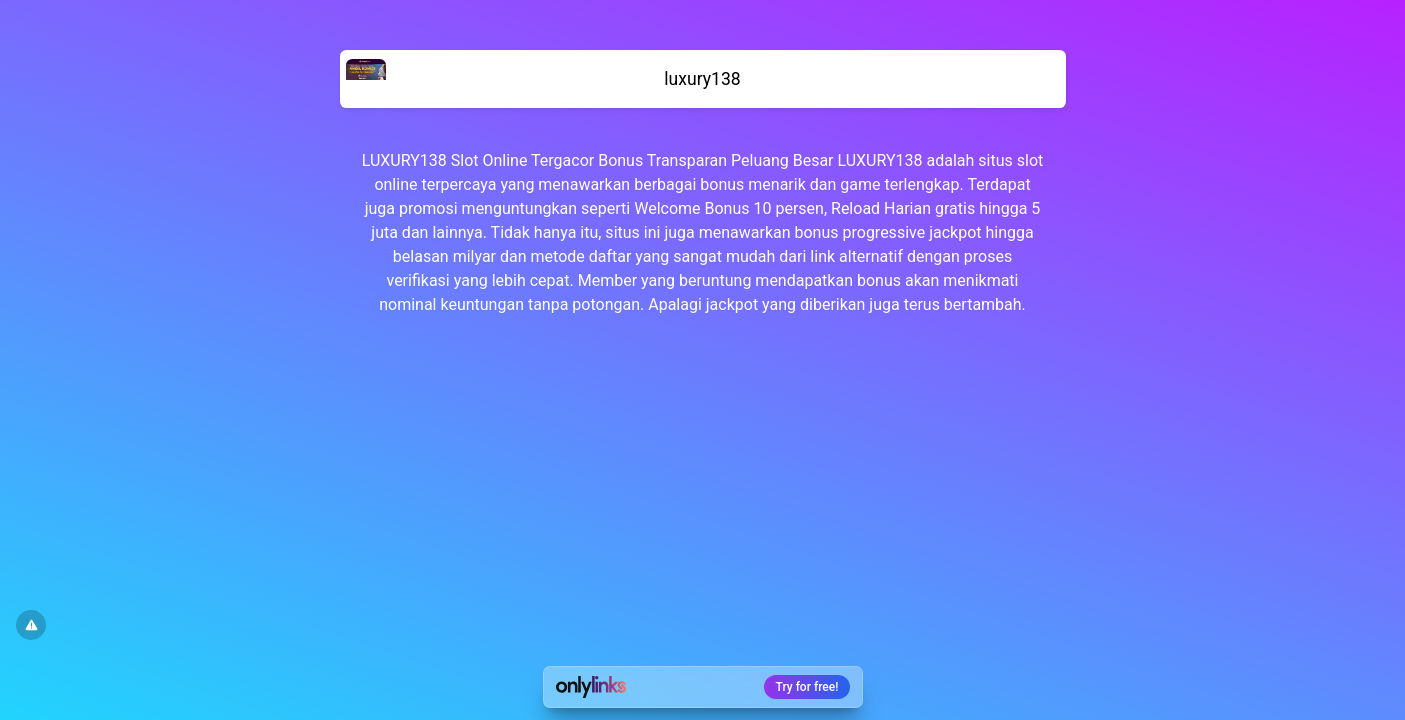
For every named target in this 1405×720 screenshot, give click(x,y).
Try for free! (807, 687)
